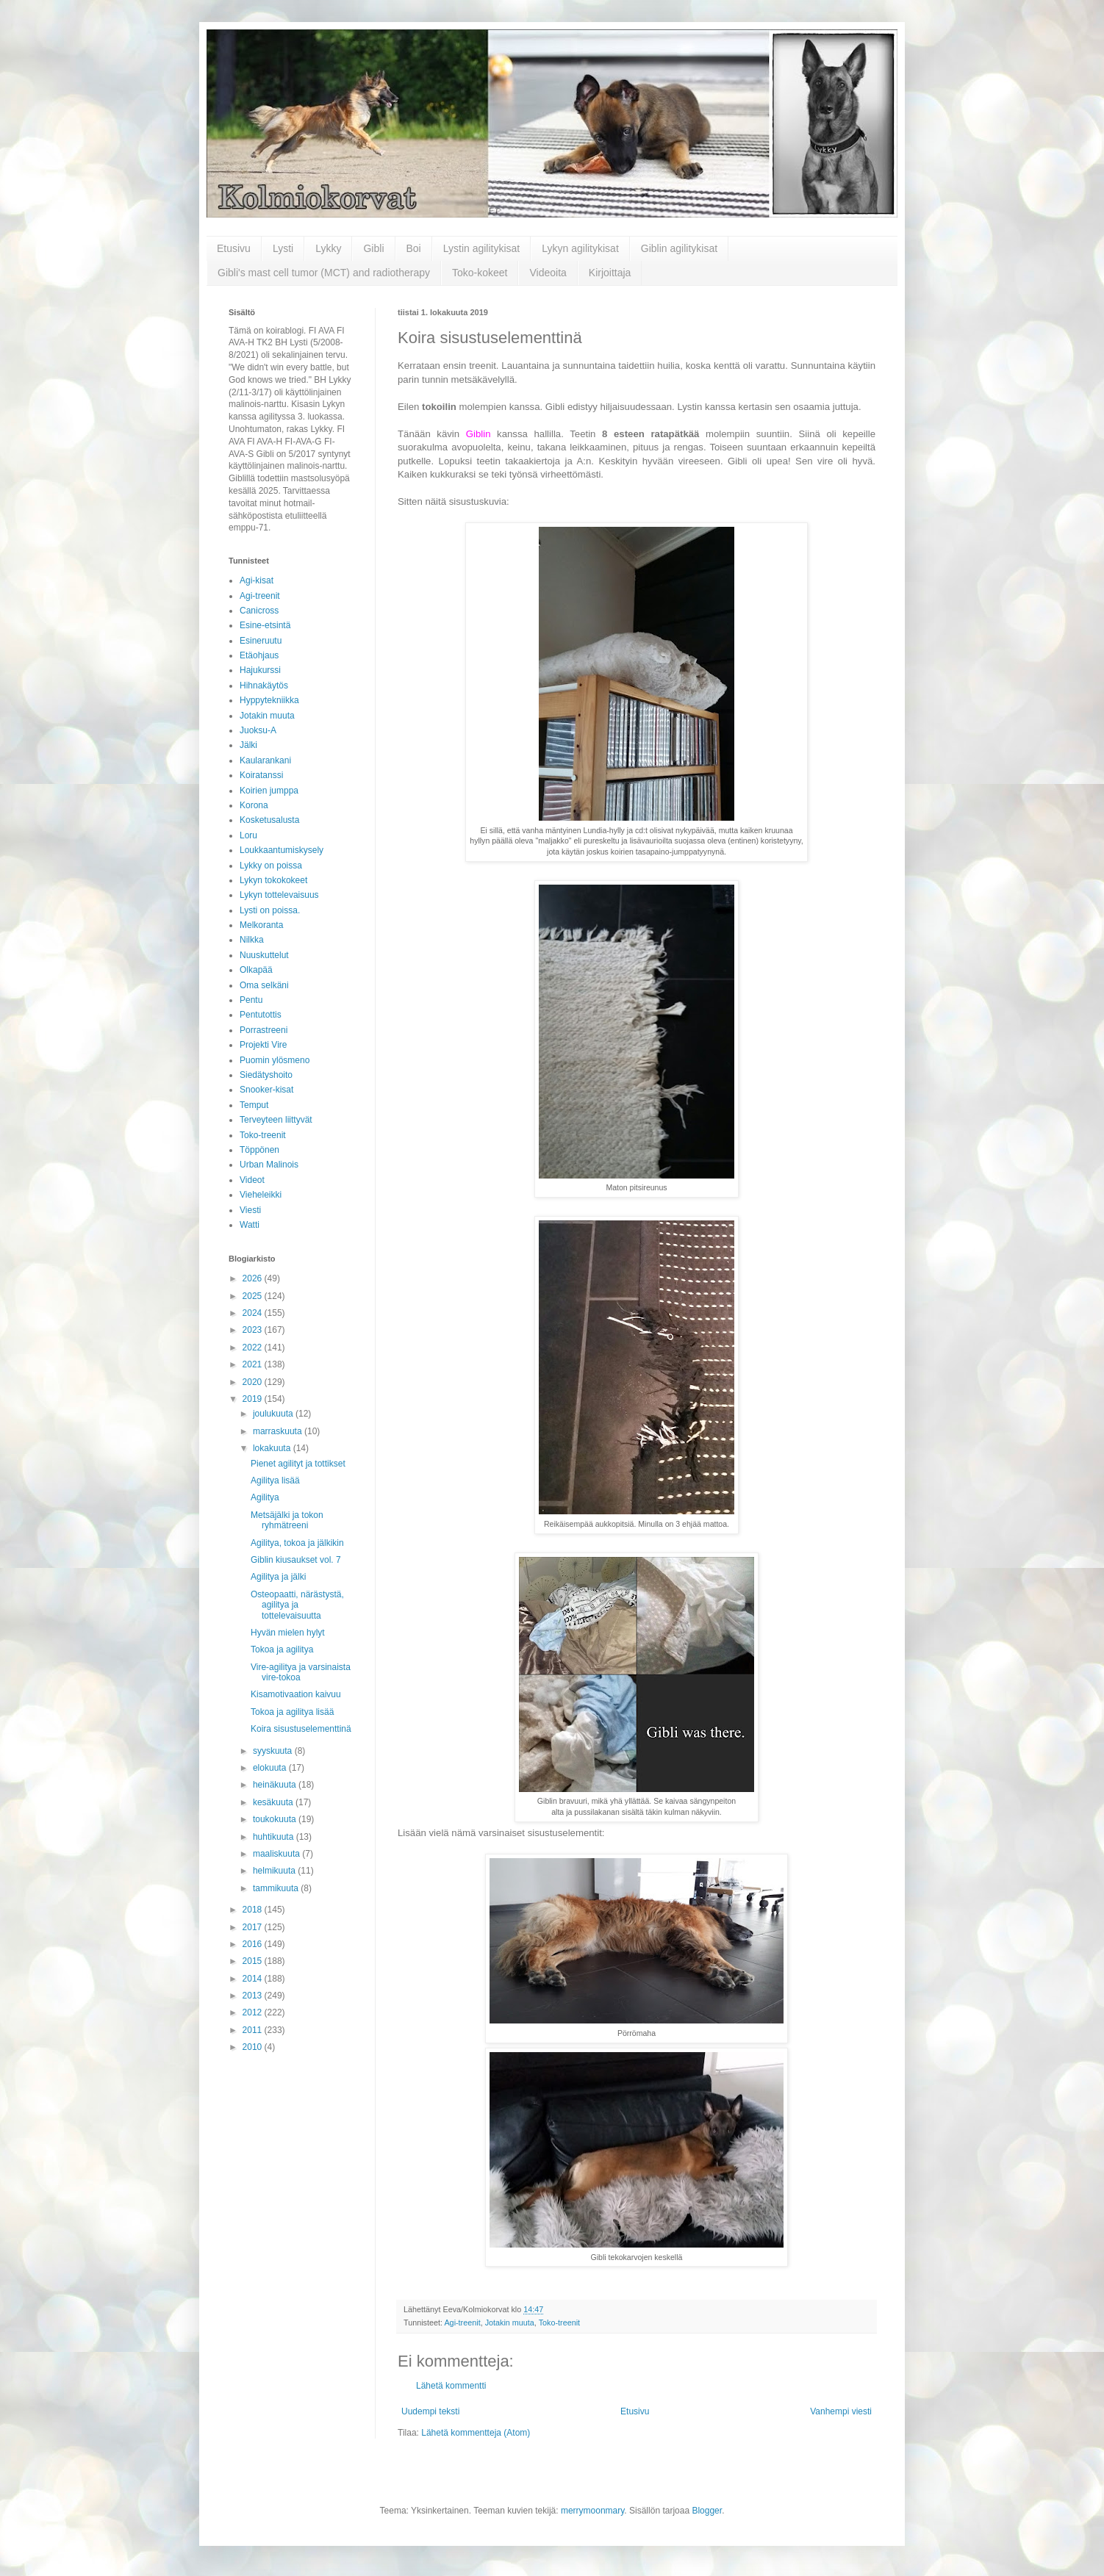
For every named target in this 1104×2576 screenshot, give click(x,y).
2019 (254, 1399)
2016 (254, 1944)
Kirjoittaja (610, 272)
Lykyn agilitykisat (580, 248)
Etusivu (234, 248)
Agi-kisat (256, 580)
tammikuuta (277, 1888)
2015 (254, 1961)
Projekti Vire (263, 1045)
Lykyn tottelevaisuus (279, 895)
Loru (248, 835)
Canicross (259, 610)
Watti (249, 1225)
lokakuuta (273, 1448)
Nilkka (252, 940)
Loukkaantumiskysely (281, 850)
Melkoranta (261, 925)
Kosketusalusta (269, 820)
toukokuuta (275, 1819)
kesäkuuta (274, 1802)
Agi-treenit (462, 2322)
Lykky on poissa (271, 865)
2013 (254, 1995)
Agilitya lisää (275, 1480)
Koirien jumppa (269, 790)
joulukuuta (274, 1413)
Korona (254, 805)
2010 (254, 2047)
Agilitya (265, 1497)
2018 (254, 1909)
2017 (254, 1927)
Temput (254, 1105)
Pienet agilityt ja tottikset (298, 1463)
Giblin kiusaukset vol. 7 (296, 1560)
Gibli (373, 248)
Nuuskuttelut (264, 955)
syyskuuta (274, 1751)
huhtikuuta (274, 1837)
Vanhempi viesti (841, 2411)
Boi (413, 248)
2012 (254, 2012)
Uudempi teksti (430, 2411)
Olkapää (256, 970)
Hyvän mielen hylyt (288, 1632)
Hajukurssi (260, 670)
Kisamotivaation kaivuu (296, 1694)
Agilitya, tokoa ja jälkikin (297, 1543)
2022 (254, 1347)
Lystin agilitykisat (481, 248)
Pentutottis (261, 1015)
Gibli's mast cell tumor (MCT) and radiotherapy (324, 272)
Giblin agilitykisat (679, 248)
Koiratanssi (261, 775)
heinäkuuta (275, 1785)
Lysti (283, 248)
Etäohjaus (259, 655)
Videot (252, 1180)
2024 (254, 1313)
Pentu (251, 1000)
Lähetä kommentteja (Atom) (475, 2433)
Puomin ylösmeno (274, 1060)
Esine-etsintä (265, 625)
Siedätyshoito (266, 1075)
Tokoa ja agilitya (282, 1649)
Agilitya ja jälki (278, 1577)
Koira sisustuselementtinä (301, 1729)
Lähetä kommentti (451, 2386)
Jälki (248, 745)
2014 (254, 1979)
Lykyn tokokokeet (273, 880)
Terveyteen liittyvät (276, 1120)
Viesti (250, 1210)
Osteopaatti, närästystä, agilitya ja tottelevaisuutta (297, 1605)
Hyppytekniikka (269, 700)
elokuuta (271, 1768)
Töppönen (259, 1150)
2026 (254, 1278)
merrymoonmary (592, 2510)
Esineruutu (261, 641)
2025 (254, 1296)
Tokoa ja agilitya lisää (292, 1712)
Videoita (547, 272)
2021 (254, 1364)
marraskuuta (278, 1431)
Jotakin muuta (509, 2322)
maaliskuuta (277, 1854)
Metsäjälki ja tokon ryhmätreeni (287, 1520)
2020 (254, 1382)
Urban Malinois (269, 1164)
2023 (254, 1330)
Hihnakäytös (264, 685)
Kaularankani (265, 760)
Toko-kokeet (479, 272)
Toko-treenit (559, 2322)
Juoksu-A (258, 730)
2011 (254, 2030)
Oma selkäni (264, 985)
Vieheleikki (261, 1195)
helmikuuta (275, 1871)
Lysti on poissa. (270, 910)
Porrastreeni (263, 1030)
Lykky (328, 248)
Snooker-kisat (266, 1089)
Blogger (707, 2510)
